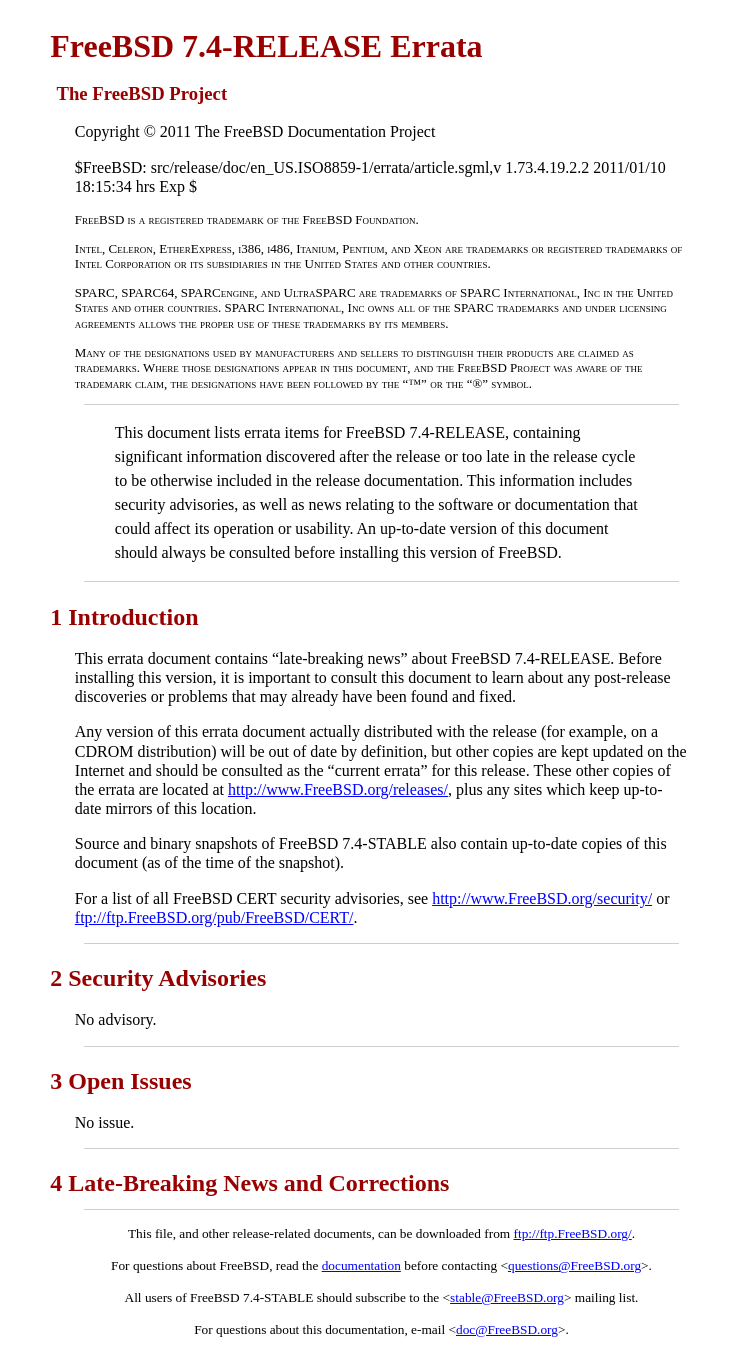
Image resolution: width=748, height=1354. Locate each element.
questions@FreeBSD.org (574, 1265)
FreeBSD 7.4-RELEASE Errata (266, 46)
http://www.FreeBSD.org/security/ (542, 898)
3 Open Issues (120, 1081)
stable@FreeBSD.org (507, 1297)
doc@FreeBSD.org (507, 1329)
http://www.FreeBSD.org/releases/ (338, 789)
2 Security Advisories (158, 978)
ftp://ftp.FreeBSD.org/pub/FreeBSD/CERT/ (214, 917)
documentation (361, 1265)
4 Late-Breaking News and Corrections (249, 1183)
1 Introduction (124, 617)
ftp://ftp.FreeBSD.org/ (573, 1233)
